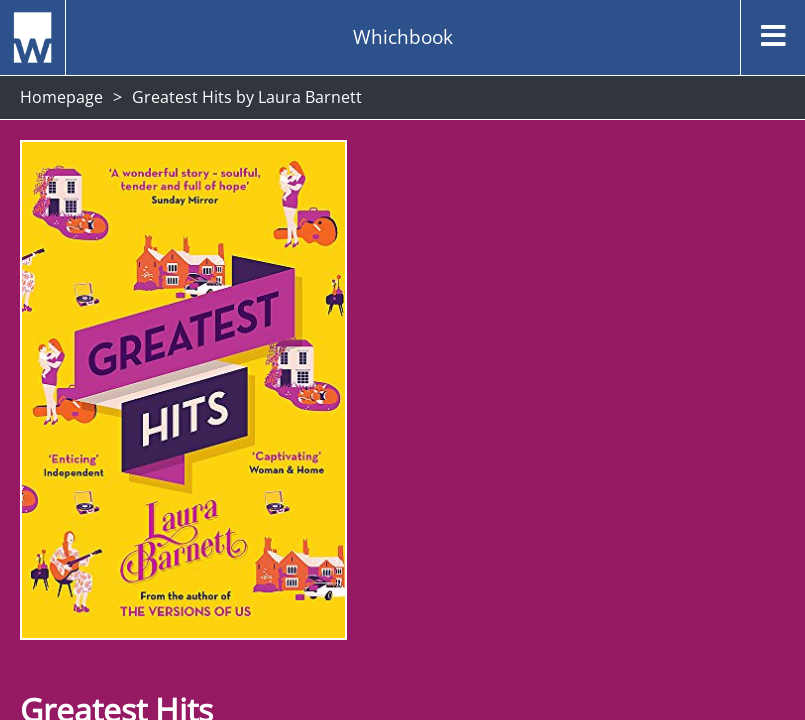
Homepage (61, 97)
